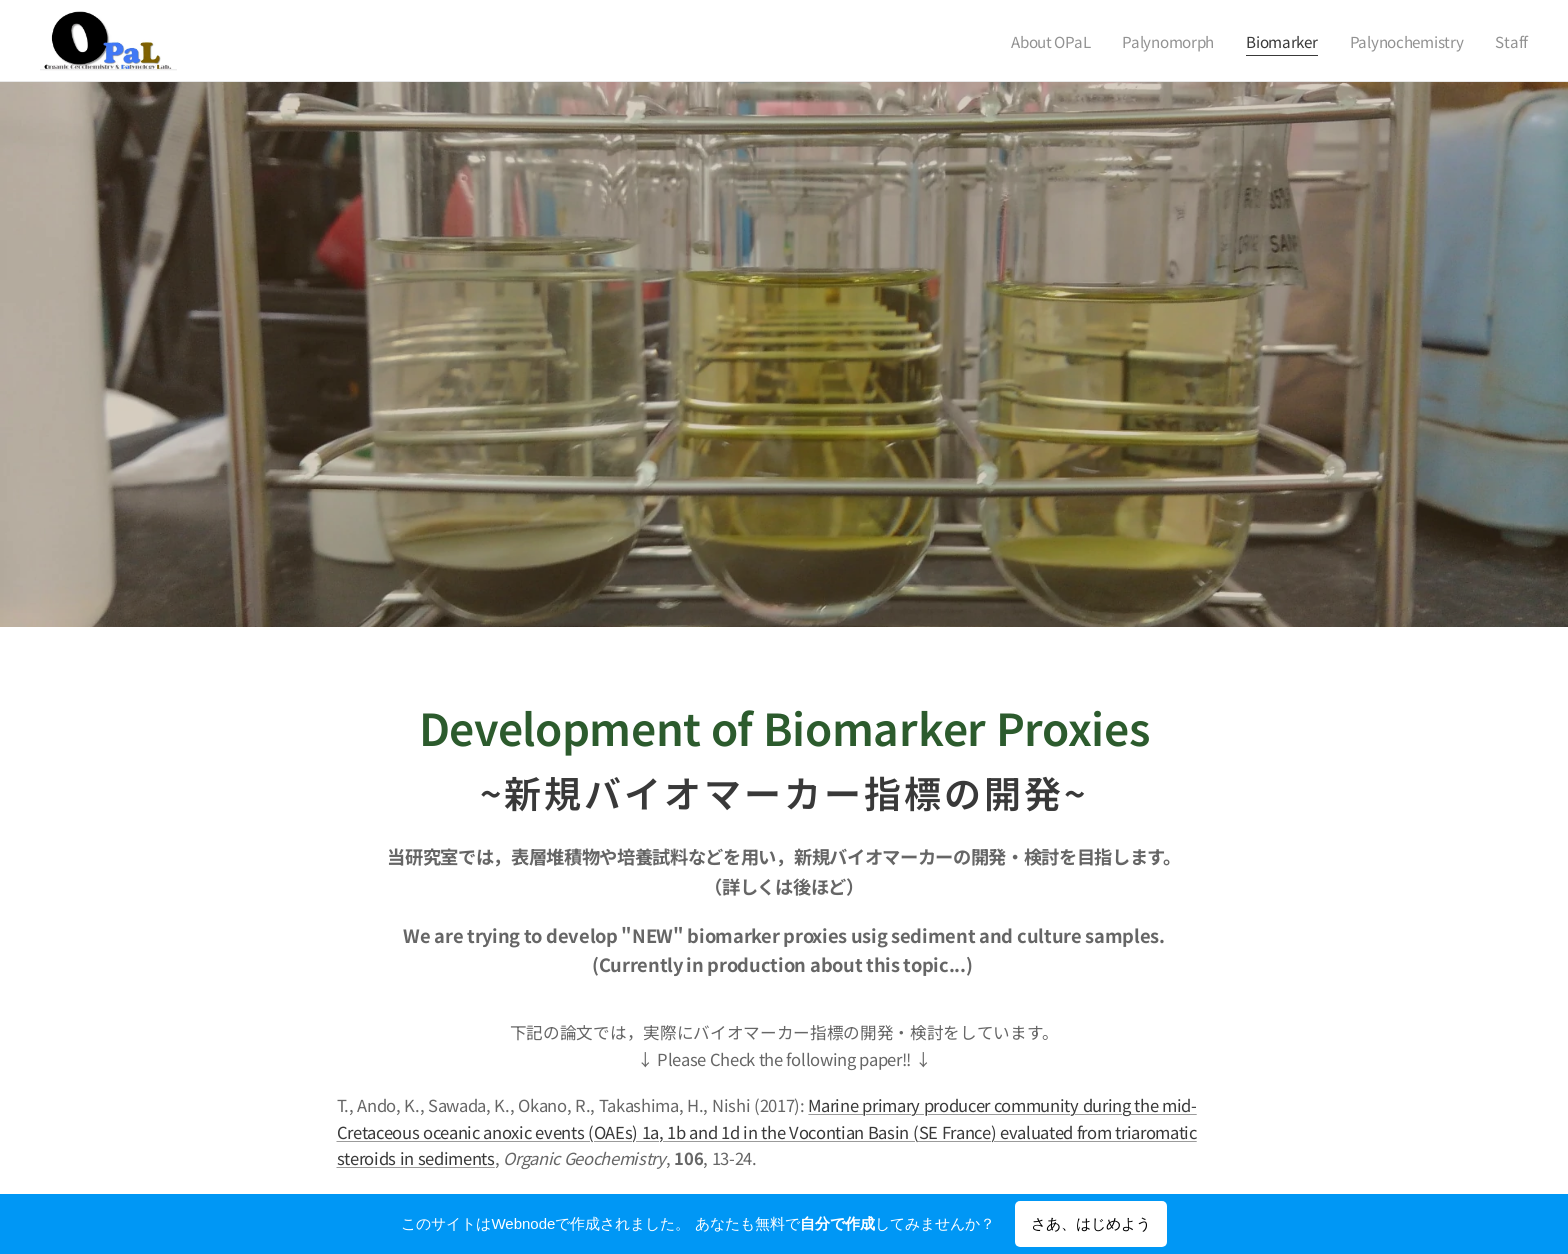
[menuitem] (1043, 41)
